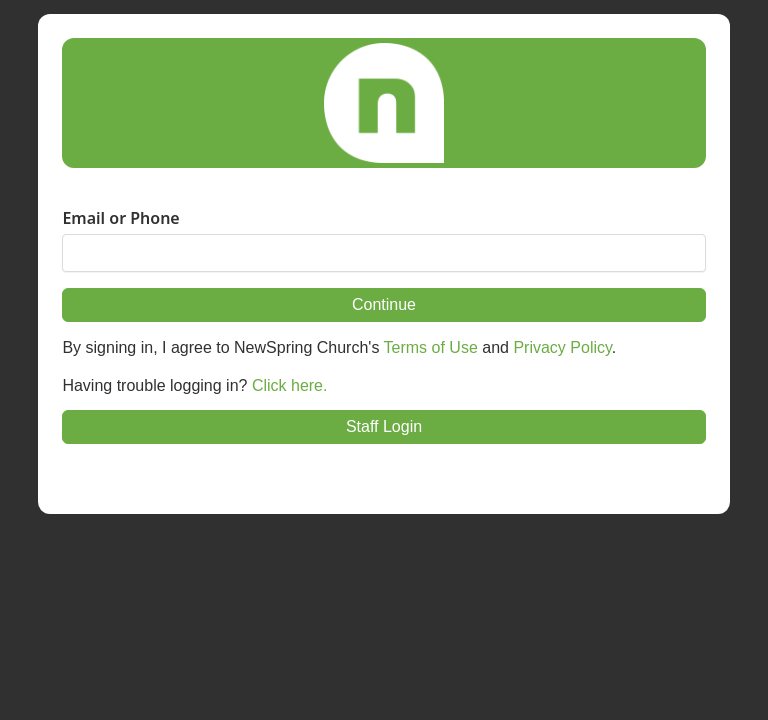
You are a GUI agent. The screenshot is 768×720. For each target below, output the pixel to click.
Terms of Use (431, 347)
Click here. (290, 385)
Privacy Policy (562, 347)
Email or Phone (120, 218)
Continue (384, 304)
